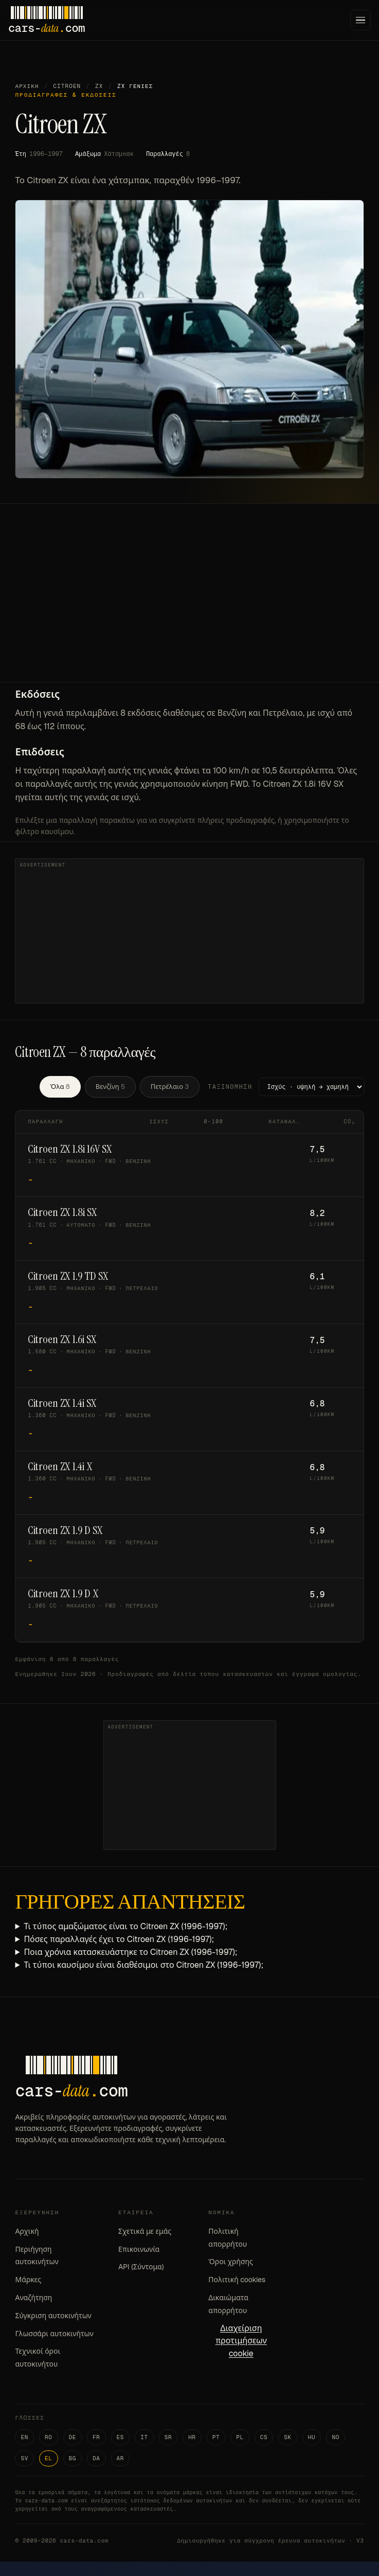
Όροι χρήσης (230, 2261)
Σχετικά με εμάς (144, 2231)
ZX (99, 86)
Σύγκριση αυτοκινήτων (53, 2315)
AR (120, 2458)
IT (144, 2437)
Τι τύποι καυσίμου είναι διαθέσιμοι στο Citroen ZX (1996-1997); (143, 1965)
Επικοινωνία (138, 2249)
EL (48, 2458)
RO (48, 2437)
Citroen (67, 86)
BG (73, 2458)
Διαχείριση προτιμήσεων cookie (241, 2341)
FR (96, 2437)
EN (24, 2437)
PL (240, 2437)
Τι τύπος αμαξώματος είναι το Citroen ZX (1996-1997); (125, 1926)
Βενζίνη (110, 1086)
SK (288, 2437)
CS (264, 2437)
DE (73, 2437)
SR (168, 2437)
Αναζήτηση (33, 2297)
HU (312, 2437)
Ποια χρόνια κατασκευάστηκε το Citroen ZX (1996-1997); (130, 1952)
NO (335, 2437)
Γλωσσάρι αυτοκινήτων (54, 2333)
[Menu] (360, 20)
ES (120, 2437)
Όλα (60, 1086)
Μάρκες (28, 2279)
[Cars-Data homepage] (46, 20)
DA (96, 2458)
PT (216, 2437)
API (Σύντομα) (141, 2266)
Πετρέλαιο (170, 1086)
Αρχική (27, 86)
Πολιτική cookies (236, 2279)
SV (24, 2458)
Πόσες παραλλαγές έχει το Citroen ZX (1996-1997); (119, 1939)
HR (192, 2437)
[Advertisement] (189, 605)
